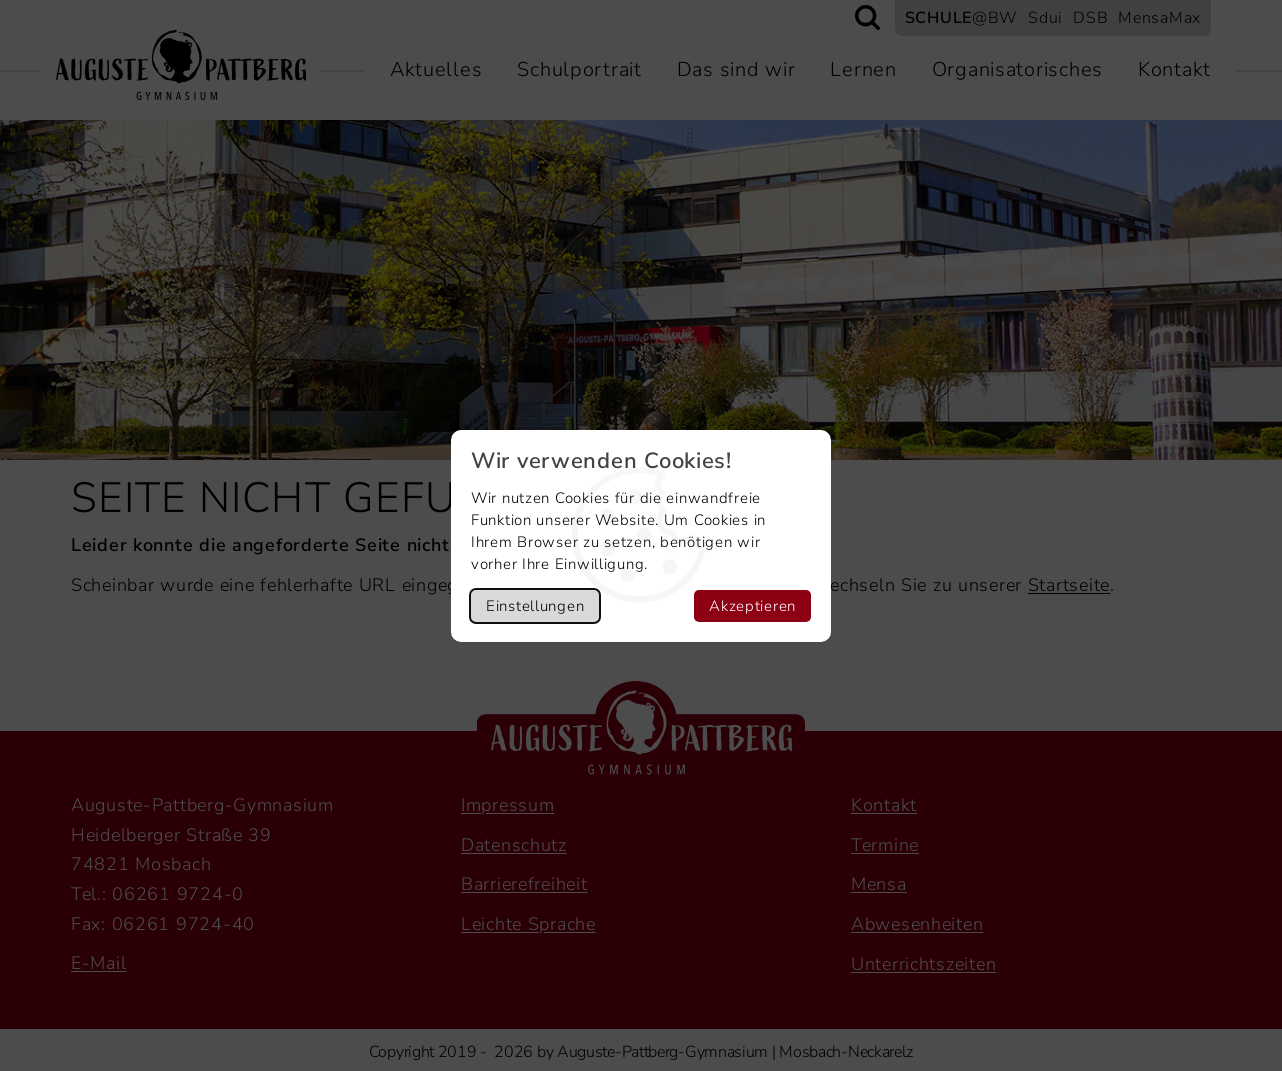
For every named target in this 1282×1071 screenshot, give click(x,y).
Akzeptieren (752, 606)
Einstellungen (535, 606)
